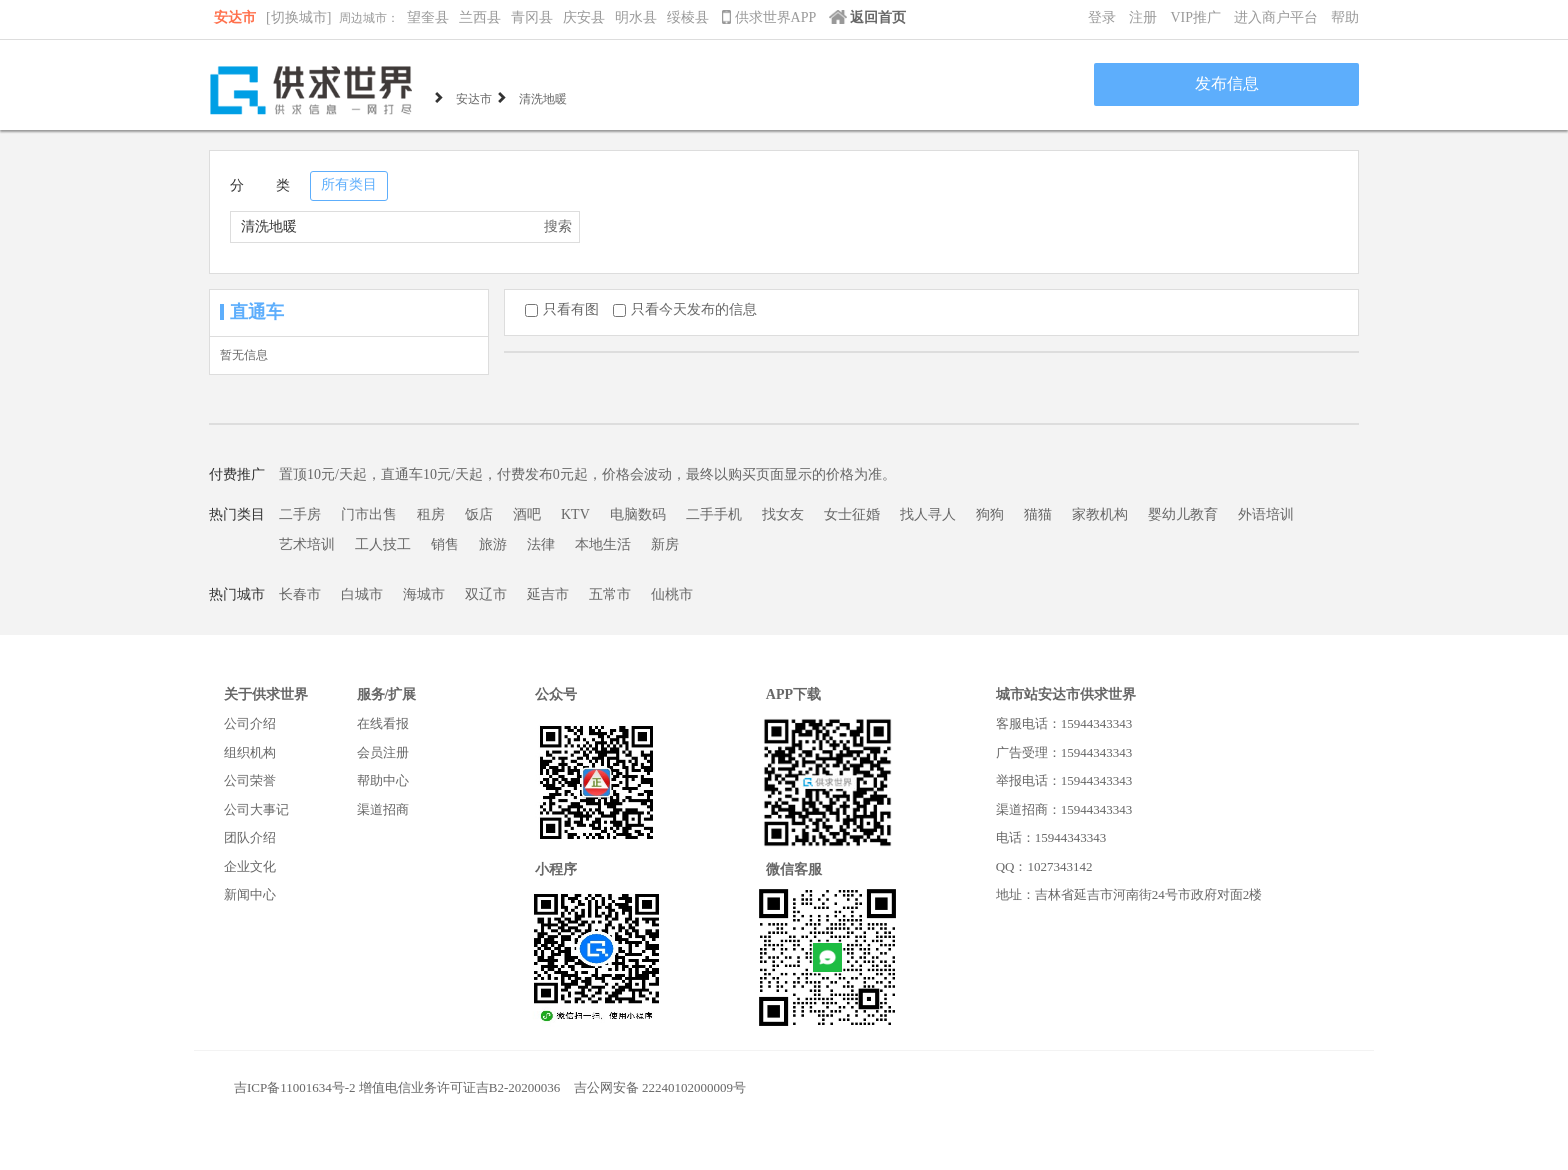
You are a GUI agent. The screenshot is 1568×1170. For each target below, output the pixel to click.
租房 (431, 514)
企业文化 (250, 866)
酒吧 (527, 514)
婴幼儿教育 (1183, 514)
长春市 (300, 594)
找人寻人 (928, 514)
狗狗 (990, 514)
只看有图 (562, 309)
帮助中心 (383, 780)
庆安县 (584, 17)
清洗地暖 (543, 97)
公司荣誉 (250, 780)
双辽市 (486, 594)
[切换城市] (298, 17)
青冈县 (532, 17)
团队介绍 (250, 837)
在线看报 (383, 723)
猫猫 (1038, 514)
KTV (575, 514)
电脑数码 (638, 514)
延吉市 (548, 594)
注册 (1143, 17)
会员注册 (383, 752)
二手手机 (714, 514)
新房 (665, 544)
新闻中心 (250, 894)
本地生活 (603, 544)
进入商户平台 (1276, 17)
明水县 (636, 17)
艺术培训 (307, 544)
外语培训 (1266, 514)
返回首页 (867, 17)
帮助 (1345, 17)
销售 (445, 544)
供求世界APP (770, 17)
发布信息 (1227, 83)
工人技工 (383, 544)
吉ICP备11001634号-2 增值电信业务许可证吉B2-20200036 (397, 1087)
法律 (541, 544)
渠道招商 (383, 809)
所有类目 (349, 184)
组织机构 (250, 752)
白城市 (362, 594)
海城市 (424, 594)
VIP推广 (1195, 17)
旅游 (493, 544)
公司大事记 (256, 809)
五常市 (610, 594)
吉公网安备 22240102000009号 (660, 1087)
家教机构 (1100, 514)
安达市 (235, 17)
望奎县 (428, 17)
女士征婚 (852, 514)
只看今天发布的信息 (685, 309)
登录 (1102, 17)
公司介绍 (250, 723)
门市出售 (369, 514)
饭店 (479, 514)
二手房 (300, 514)
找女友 (783, 514)
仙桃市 (672, 594)
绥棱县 (688, 17)
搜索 (558, 226)
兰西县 (480, 17)
